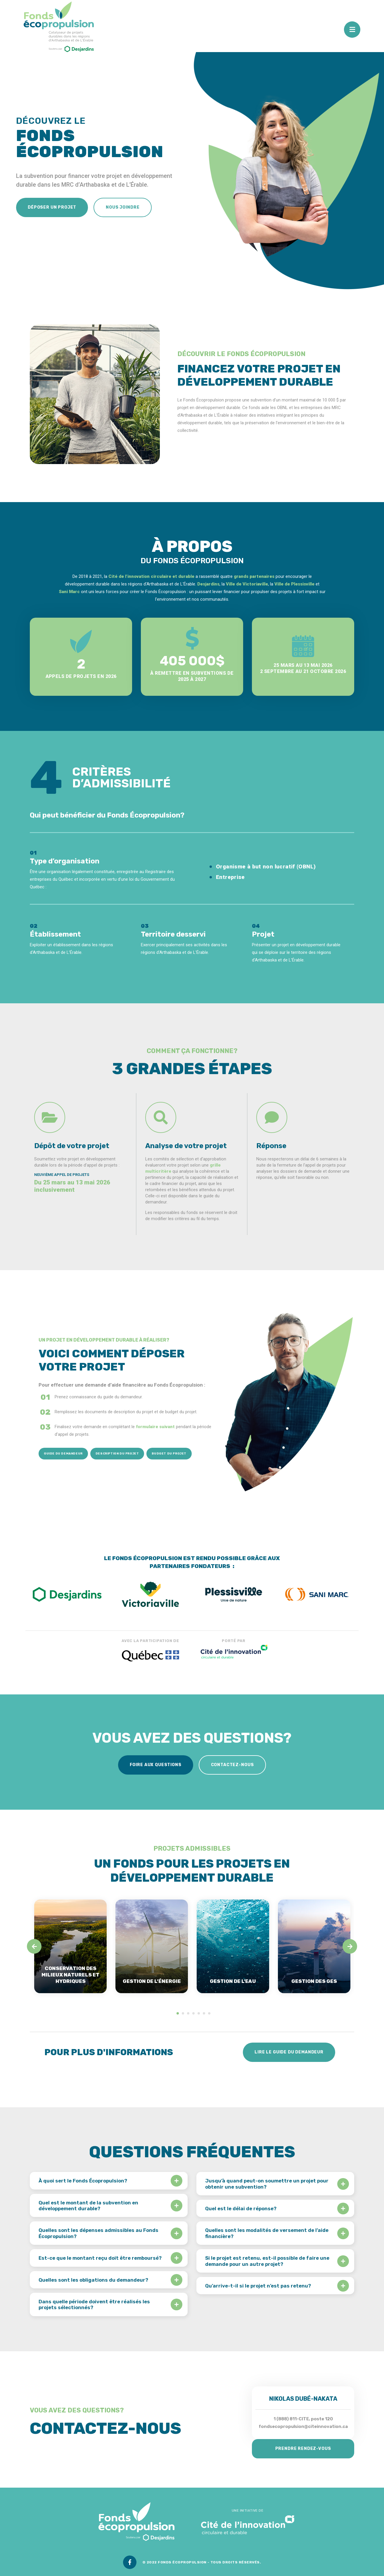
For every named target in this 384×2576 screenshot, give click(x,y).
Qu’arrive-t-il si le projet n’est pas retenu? (258, 2286)
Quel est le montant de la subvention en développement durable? (88, 2205)
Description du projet (117, 1453)
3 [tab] (188, 2013)
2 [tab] (183, 2013)
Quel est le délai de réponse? (240, 2208)
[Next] (350, 1946)
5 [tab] (199, 2013)
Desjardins (208, 584)
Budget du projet (169, 1453)
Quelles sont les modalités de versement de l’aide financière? (266, 2233)
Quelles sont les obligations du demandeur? (93, 2280)
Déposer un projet (52, 207)
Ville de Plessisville (294, 584)
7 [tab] (209, 2013)
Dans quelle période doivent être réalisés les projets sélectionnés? (94, 2304)
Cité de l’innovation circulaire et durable (151, 576)
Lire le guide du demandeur (289, 2052)
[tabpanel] (70, 1946)
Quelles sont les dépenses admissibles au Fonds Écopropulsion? (98, 2233)
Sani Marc (69, 591)
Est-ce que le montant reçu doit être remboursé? (100, 2258)
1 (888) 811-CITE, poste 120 (303, 2419)
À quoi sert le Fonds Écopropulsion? (83, 2181)
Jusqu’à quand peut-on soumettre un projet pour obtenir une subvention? (266, 2183)
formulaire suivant (155, 1426)
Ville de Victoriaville (247, 584)
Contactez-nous (232, 1764)
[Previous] (34, 1946)
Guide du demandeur (63, 1453)
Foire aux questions (155, 1764)
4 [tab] (193, 2013)
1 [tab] (178, 2013)
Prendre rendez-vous (303, 2448)
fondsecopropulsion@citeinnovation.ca (303, 2426)
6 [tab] (204, 2013)
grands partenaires (254, 576)
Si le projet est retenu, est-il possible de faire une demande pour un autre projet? (267, 2261)
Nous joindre (122, 207)
